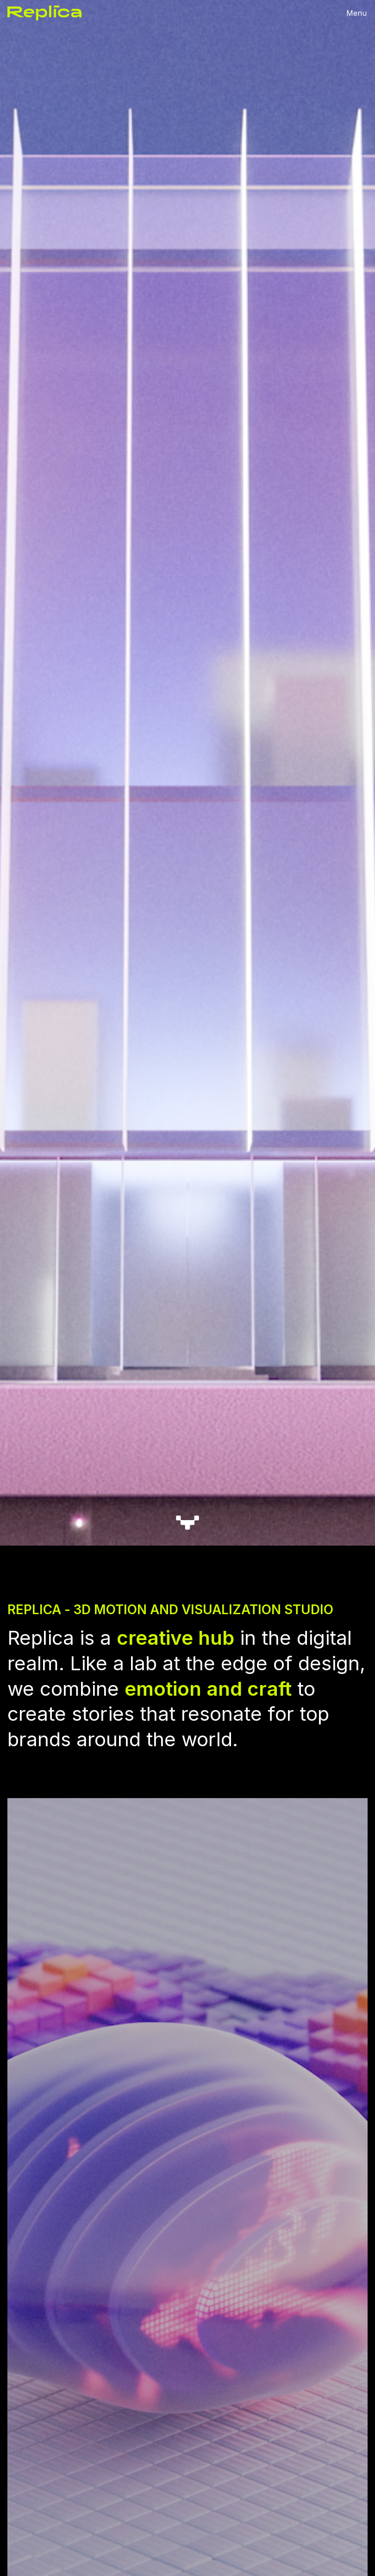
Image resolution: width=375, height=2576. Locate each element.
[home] (44, 13)
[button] (356, 13)
